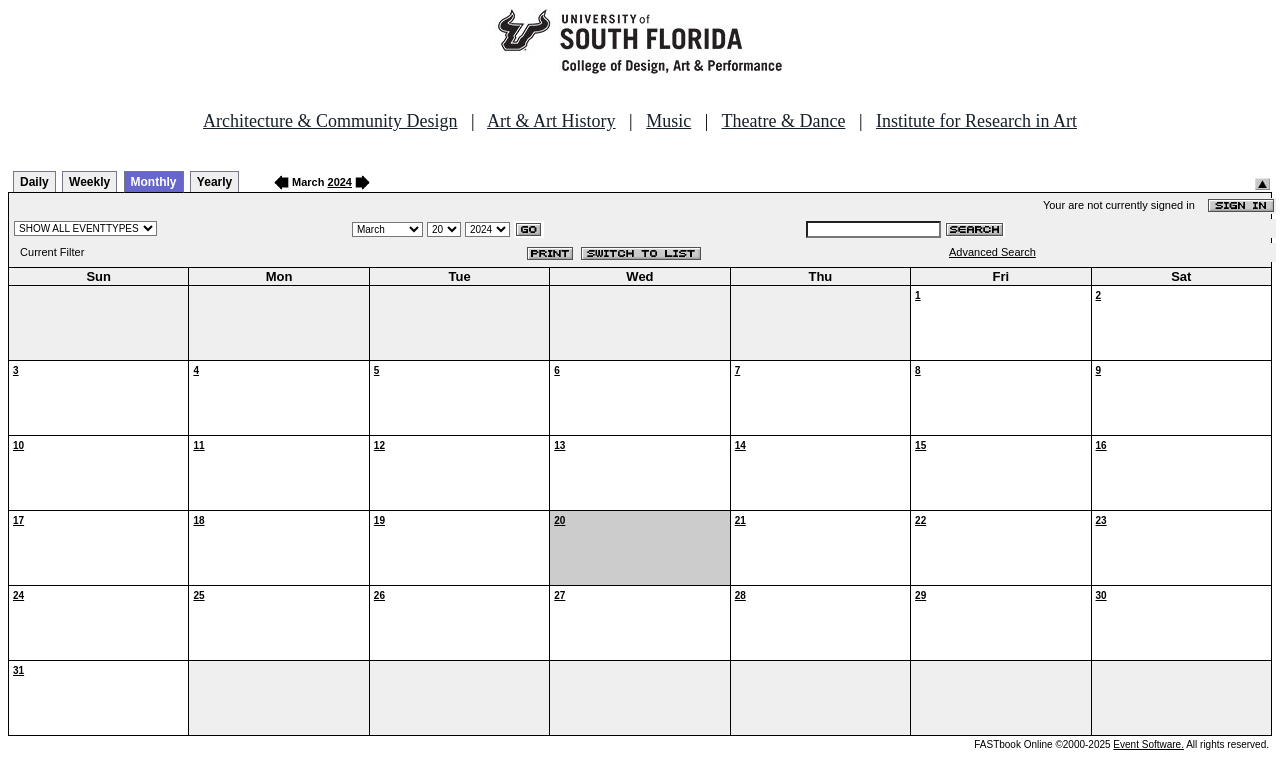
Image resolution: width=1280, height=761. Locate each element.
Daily (34, 182)
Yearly (214, 182)
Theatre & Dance (783, 121)
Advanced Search (992, 252)
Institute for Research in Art (976, 121)
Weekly (89, 182)
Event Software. (1148, 744)
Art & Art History (551, 121)
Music (668, 121)
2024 (340, 182)
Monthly (154, 182)
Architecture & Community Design (330, 121)
